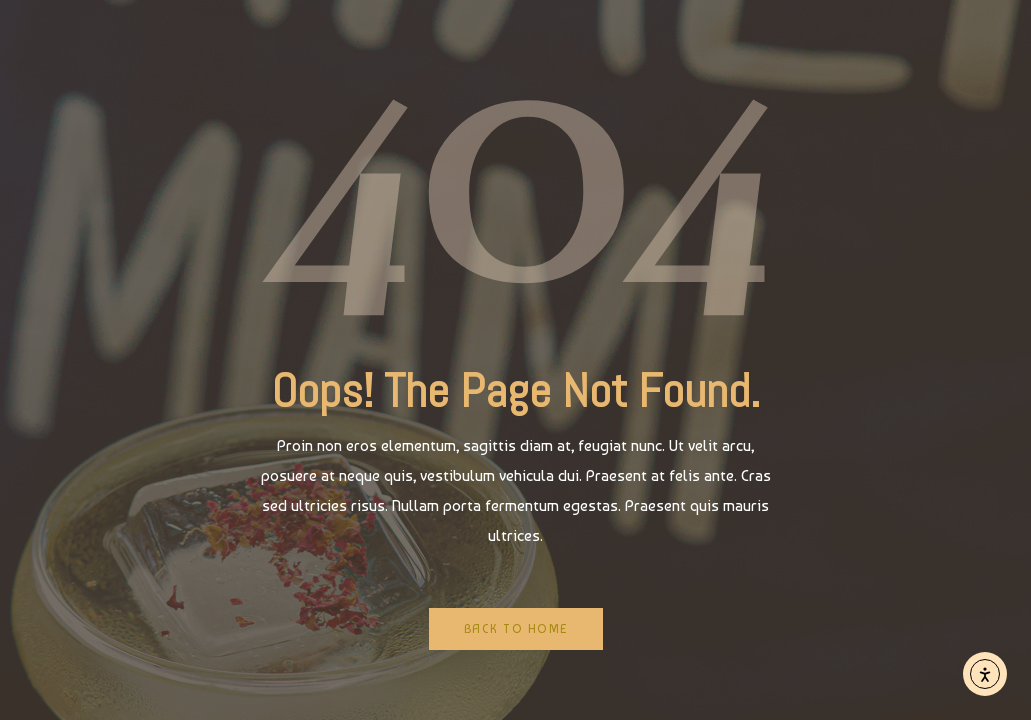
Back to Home (516, 629)
